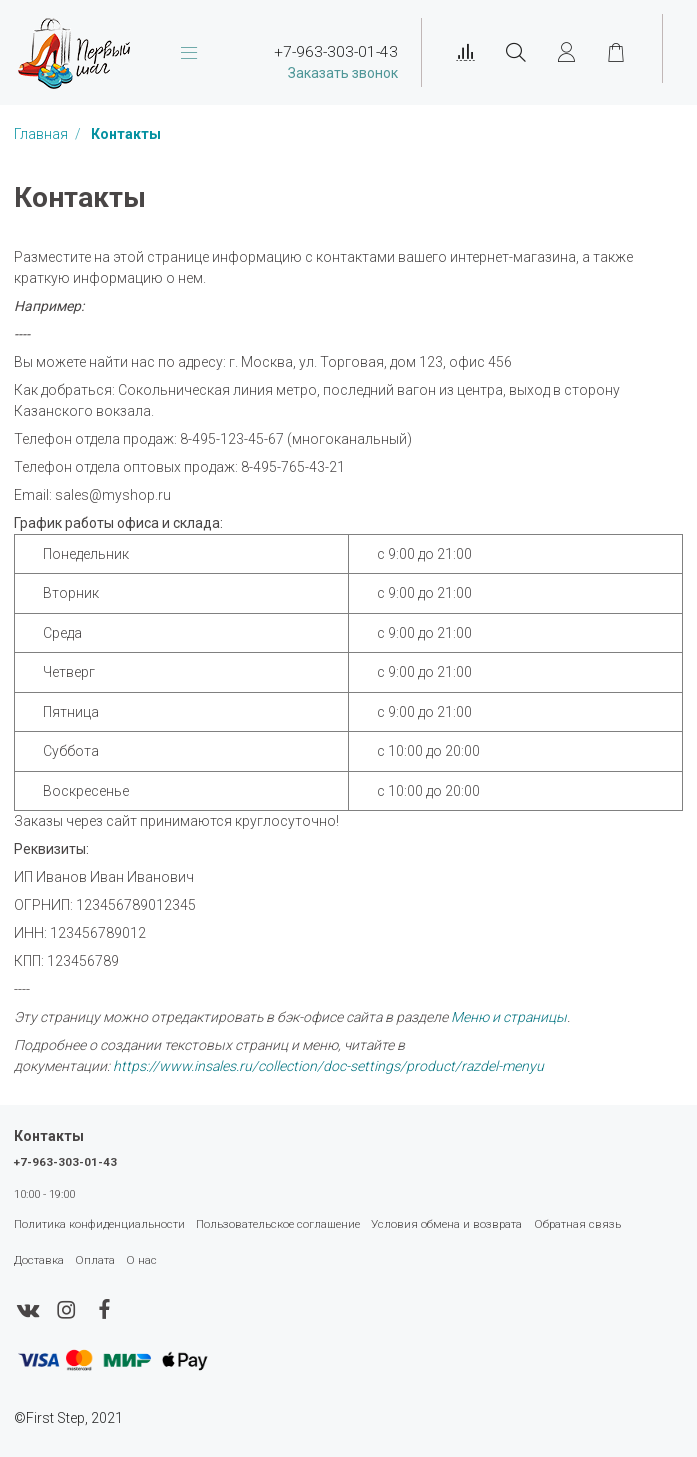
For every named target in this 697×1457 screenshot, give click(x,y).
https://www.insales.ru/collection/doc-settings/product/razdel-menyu (328, 1066)
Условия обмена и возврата (446, 1224)
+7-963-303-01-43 (65, 1162)
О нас (141, 1260)
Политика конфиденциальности (99, 1224)
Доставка (39, 1260)
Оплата (95, 1260)
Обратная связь (577, 1224)
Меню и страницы (509, 1017)
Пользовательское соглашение (278, 1224)
